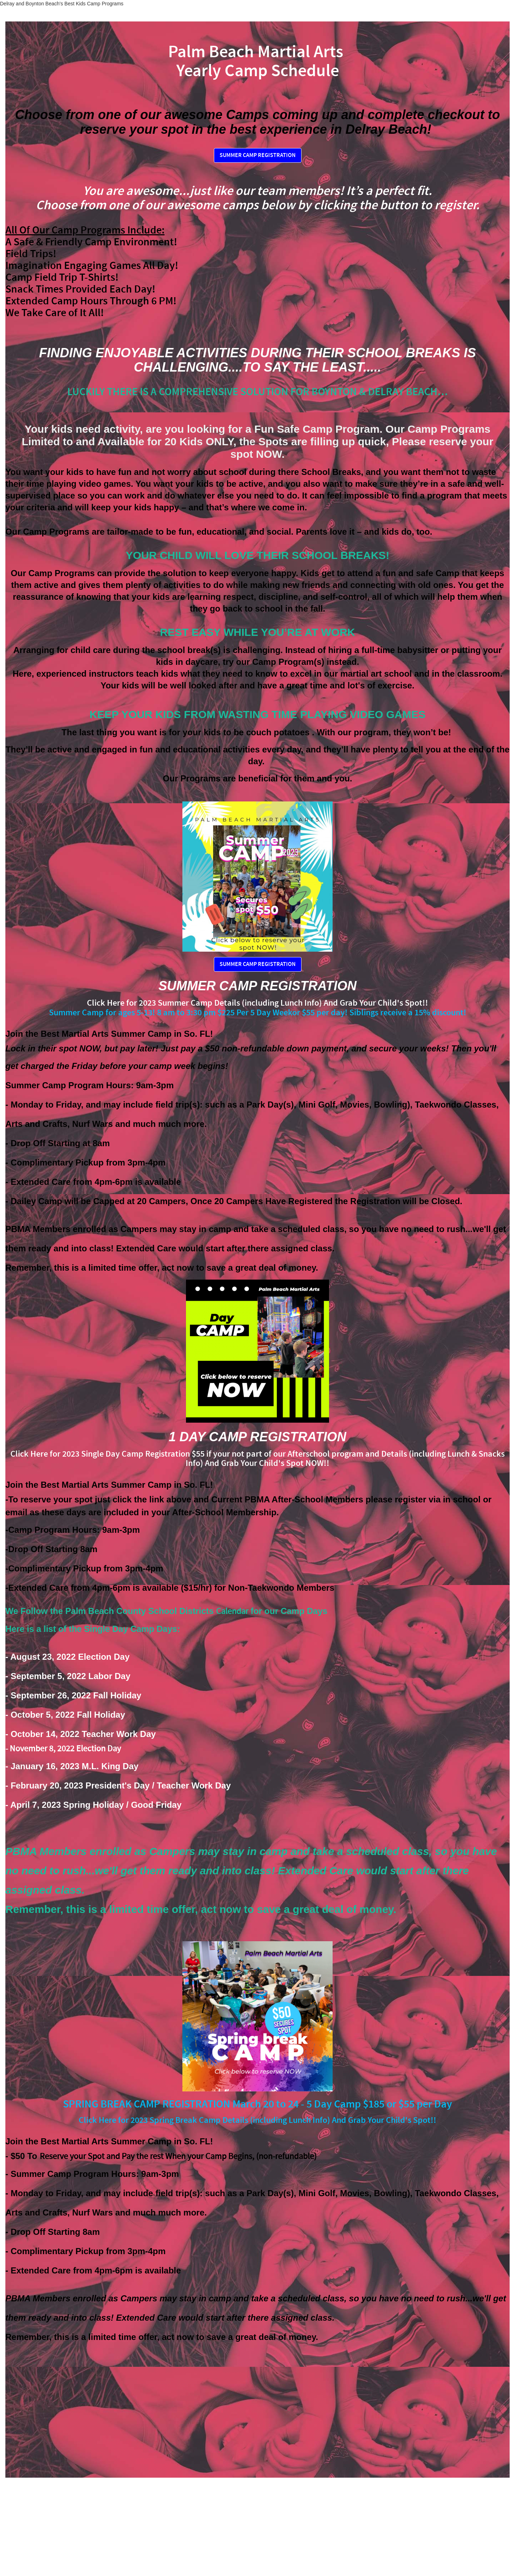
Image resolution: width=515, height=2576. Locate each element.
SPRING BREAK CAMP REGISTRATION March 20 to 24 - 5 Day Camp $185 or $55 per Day (257, 2104)
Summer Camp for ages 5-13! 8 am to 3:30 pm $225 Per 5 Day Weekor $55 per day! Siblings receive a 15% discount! (257, 1013)
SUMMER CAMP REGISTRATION (258, 155)
